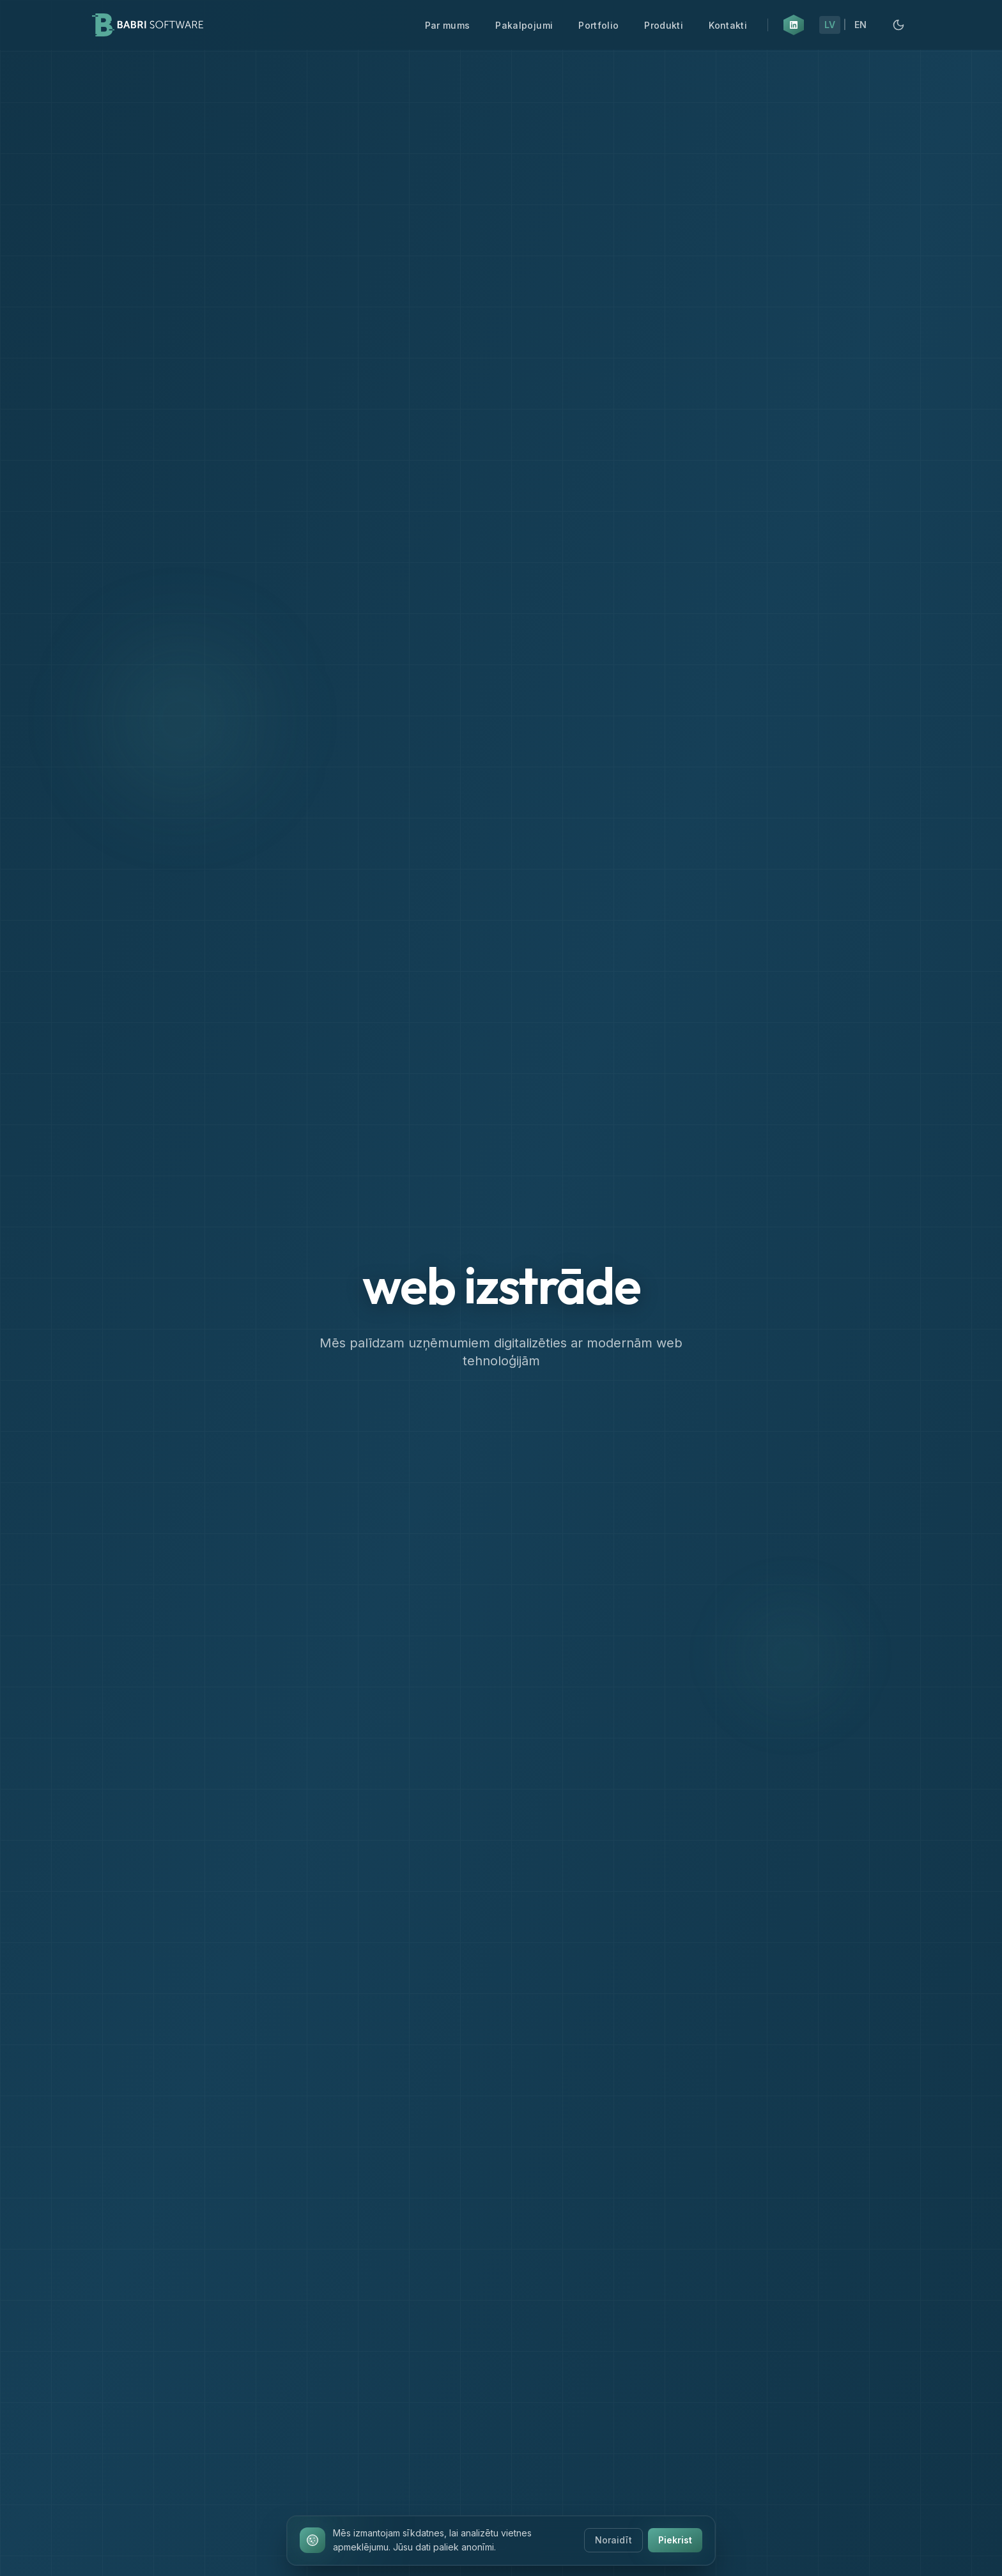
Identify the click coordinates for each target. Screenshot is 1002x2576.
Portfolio (598, 25)
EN (860, 24)
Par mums (447, 25)
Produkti (663, 25)
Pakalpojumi (524, 25)
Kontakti (728, 25)
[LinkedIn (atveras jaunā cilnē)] (793, 25)
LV (829, 24)
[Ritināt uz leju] (501, 2530)
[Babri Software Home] (147, 25)
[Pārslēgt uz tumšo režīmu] (898, 24)
